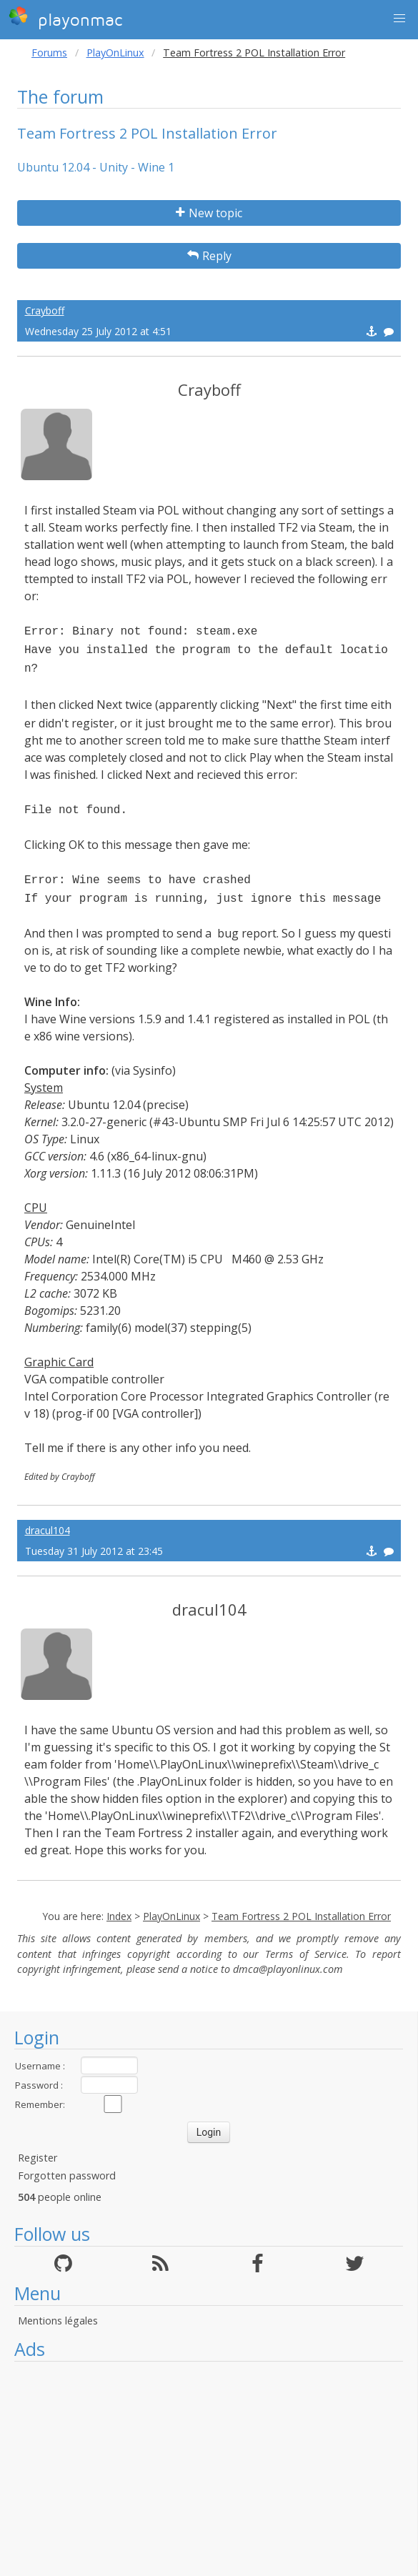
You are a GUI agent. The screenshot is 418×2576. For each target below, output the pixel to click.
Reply (209, 256)
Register (37, 2157)
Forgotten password (67, 2175)
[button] (399, 18)
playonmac (65, 18)
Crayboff (44, 310)
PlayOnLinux (115, 52)
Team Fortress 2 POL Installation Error (301, 1916)
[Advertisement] (208, 2469)
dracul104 (47, 1530)
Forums (49, 52)
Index (118, 1916)
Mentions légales (58, 2320)
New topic (209, 213)
